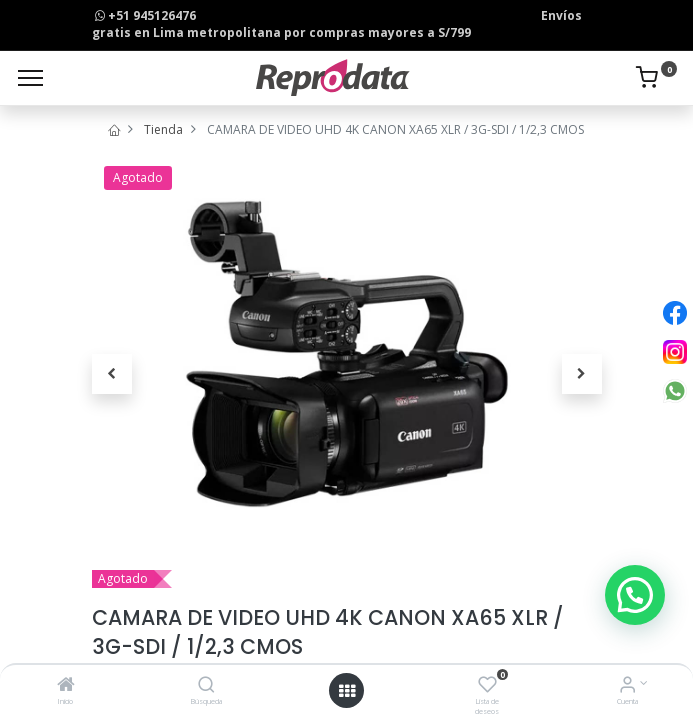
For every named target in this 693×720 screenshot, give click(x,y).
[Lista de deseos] (487, 686)
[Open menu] (347, 691)
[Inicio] (66, 686)
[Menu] (30, 78)
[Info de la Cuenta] (627, 686)
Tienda (163, 129)
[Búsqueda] (206, 686)
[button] (112, 374)
